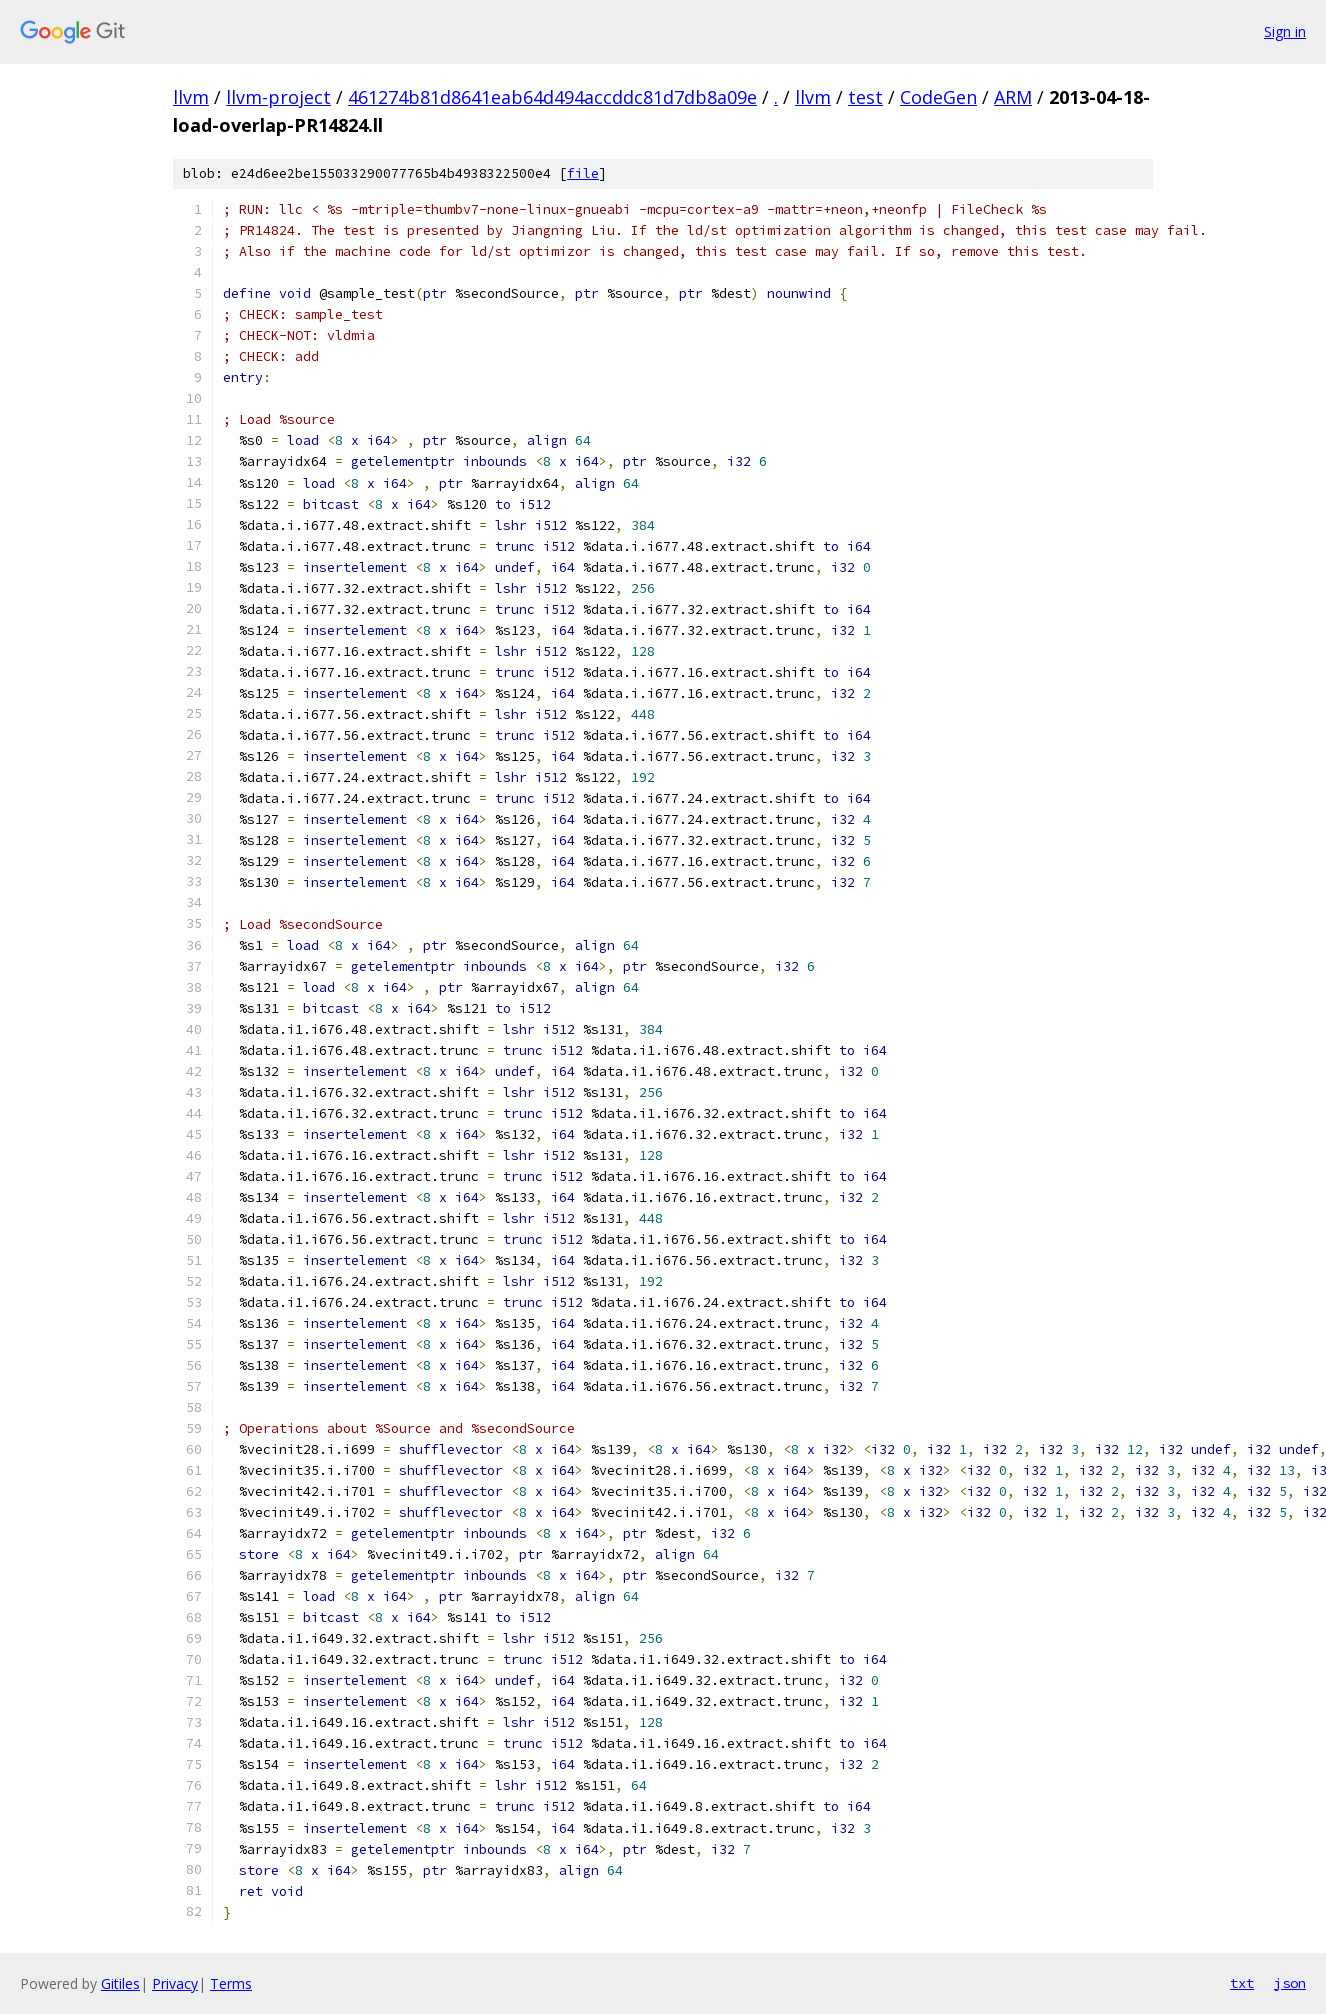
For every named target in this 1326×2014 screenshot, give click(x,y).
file (583, 173)
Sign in (1285, 31)
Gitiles (120, 1983)
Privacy (175, 1983)
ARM (1013, 97)
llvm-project (278, 97)
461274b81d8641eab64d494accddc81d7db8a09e (552, 97)
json (1290, 1983)
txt (1242, 1983)
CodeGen (938, 97)
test (865, 97)
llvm (191, 97)
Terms (231, 1983)
